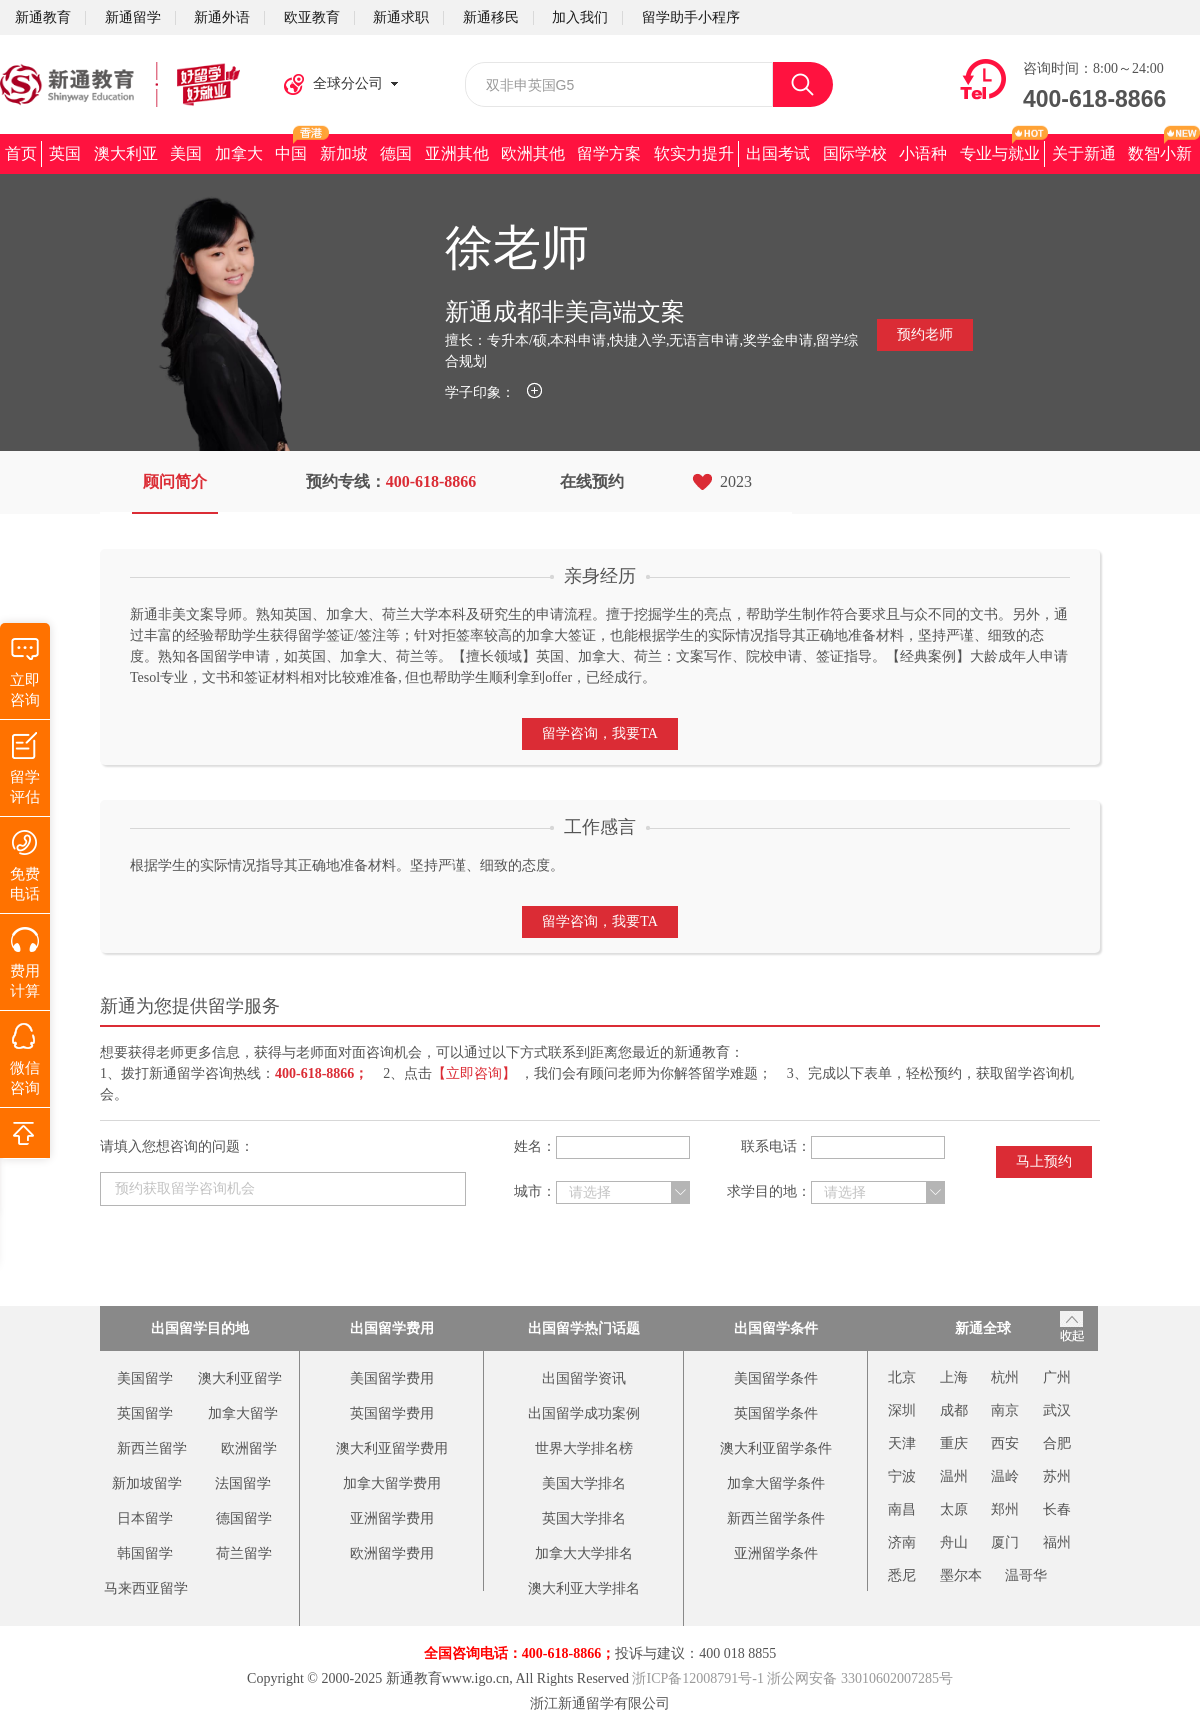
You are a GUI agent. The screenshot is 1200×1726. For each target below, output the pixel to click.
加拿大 (239, 153)
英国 (65, 153)
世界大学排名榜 (584, 1448)
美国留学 (145, 1378)
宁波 (902, 1476)
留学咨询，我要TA (600, 733)
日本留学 (145, 1518)
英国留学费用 (392, 1413)
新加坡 (344, 153)
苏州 (1057, 1476)
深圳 (902, 1410)
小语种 (923, 153)
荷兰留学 (244, 1553)
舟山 (954, 1542)
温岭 (1005, 1476)
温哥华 (1026, 1575)
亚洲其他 (457, 153)
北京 (902, 1377)
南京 (1005, 1410)
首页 (21, 153)
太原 (954, 1509)
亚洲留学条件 (776, 1553)
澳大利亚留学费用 (392, 1448)
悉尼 (902, 1575)
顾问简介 (175, 481)
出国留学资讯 (584, 1378)
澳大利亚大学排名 (584, 1588)
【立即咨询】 (474, 1073)
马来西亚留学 (146, 1588)
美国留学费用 (392, 1378)
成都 (954, 1410)
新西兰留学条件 (776, 1518)
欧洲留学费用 (392, 1553)
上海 (954, 1377)
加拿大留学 (243, 1413)
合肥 (1057, 1443)
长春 (1057, 1509)
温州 (954, 1476)
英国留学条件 (776, 1413)
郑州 (1005, 1509)
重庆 (954, 1443)
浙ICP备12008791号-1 (697, 1678)
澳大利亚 (126, 153)
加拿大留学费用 (392, 1483)
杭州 (1005, 1377)
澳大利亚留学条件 (776, 1448)
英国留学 (145, 1413)
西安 (1005, 1443)
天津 (902, 1443)
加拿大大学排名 (584, 1553)
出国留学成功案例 (584, 1413)
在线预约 (592, 481)
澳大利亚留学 (240, 1378)
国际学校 (855, 153)
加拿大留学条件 (776, 1483)
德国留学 (244, 1518)
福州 (1057, 1542)
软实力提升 (694, 153)
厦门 (1005, 1542)
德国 (396, 153)
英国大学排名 (584, 1518)
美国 (186, 153)
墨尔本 (961, 1575)
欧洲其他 (533, 153)
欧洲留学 (249, 1448)
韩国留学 (145, 1553)
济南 (902, 1542)
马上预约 (1044, 1161)
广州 (1057, 1377)
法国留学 (243, 1483)
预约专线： (391, 481)
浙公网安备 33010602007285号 (860, 1678)
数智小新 (1160, 153)
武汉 (1057, 1410)
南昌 (902, 1509)
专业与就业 (1000, 153)
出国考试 (778, 153)
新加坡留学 (147, 1483)
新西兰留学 (152, 1448)
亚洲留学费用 (392, 1518)
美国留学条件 (776, 1378)
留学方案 (609, 153)
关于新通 (1084, 153)
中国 (291, 153)
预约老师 (925, 334)
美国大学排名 (584, 1483)
